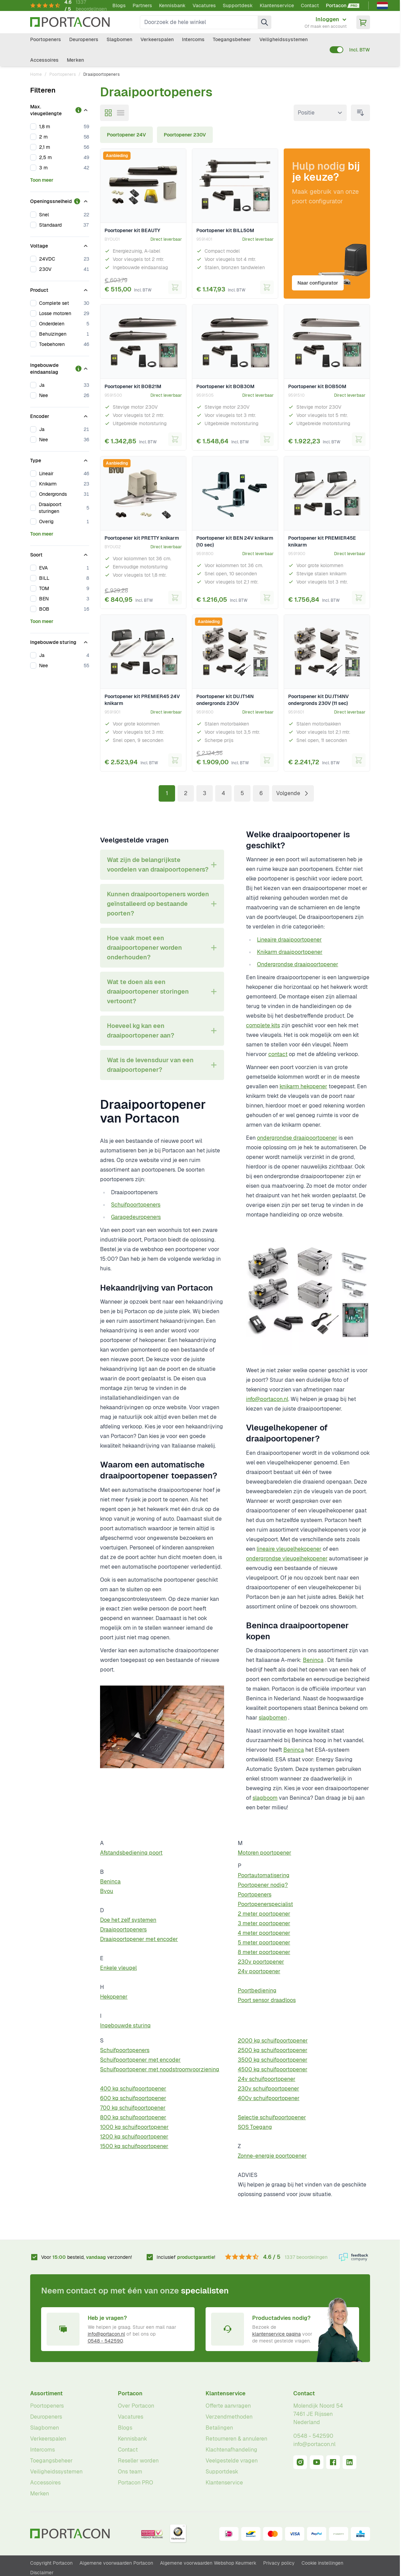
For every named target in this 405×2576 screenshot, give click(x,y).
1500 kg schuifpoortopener (134, 2146)
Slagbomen (119, 39)
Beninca (313, 1660)
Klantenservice (277, 5)
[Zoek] (264, 22)
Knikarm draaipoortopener (289, 952)
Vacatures (204, 5)
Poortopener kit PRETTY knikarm (142, 538)
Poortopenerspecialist (265, 1904)
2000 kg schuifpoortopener (273, 2040)
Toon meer (41, 180)
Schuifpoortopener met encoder (140, 2059)
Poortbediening (257, 1990)
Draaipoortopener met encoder (139, 1939)
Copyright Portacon (51, 2563)
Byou (106, 1891)
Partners (142, 5)
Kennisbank (172, 5)
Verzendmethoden (229, 2416)
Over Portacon (136, 2405)
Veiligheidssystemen (283, 39)
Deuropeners (83, 39)
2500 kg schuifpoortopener (272, 2050)
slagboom (265, 1797)
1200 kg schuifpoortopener (134, 2136)
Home (36, 74)
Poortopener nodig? (263, 1885)
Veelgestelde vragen (232, 2460)
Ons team (130, 2471)
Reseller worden (138, 2460)
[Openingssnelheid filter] (59, 200)
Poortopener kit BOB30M (225, 386)
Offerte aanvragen (228, 2405)
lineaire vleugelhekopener (289, 1549)
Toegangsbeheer (232, 39)
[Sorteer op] (320, 113)
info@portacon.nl (267, 1399)
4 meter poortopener (264, 1933)
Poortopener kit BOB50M (317, 386)
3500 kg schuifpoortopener (272, 2059)
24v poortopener (259, 1971)
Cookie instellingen (322, 2563)
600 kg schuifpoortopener (133, 2098)
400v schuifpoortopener (268, 2098)
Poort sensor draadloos (267, 2000)
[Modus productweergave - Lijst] (120, 112)
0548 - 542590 (105, 2341)
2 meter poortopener (264, 1913)
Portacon (130, 2393)
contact (277, 1054)
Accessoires (44, 60)
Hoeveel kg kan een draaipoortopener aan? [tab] (140, 1030)
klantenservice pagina (276, 2334)
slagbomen (273, 1717)
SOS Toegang (255, 2127)
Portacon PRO (135, 2482)
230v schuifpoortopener (268, 2088)
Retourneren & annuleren (236, 2438)
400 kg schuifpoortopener (133, 2088)
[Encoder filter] (59, 415)
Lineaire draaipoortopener (289, 939)
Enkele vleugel (118, 1968)
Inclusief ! (186, 2257)
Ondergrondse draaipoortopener (297, 964)
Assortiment (46, 2393)
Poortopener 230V (185, 135)
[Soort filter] (59, 553)
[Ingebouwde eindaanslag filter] (59, 367)
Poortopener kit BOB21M (133, 386)
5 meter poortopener (264, 1942)
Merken (75, 60)
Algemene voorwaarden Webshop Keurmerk (208, 2563)
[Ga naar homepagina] (70, 22)
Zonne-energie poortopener (272, 2155)
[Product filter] (59, 288)
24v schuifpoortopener (266, 2079)
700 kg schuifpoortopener (132, 2107)
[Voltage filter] (59, 244)
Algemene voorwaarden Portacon (116, 2563)
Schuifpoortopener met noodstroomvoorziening (159, 2069)
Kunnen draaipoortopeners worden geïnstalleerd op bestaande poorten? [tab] (158, 903)
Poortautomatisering (264, 1875)
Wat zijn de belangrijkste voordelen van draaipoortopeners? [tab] (157, 864)
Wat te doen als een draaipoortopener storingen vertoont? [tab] (148, 991)
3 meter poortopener (264, 1923)
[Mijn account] (325, 22)
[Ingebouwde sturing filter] (59, 641)
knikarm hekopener (303, 1086)
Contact (310, 5)
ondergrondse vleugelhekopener (287, 1558)
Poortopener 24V (126, 135)
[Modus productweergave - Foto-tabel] (108, 112)
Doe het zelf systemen (128, 1920)
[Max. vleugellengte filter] (59, 108)
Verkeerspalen (157, 39)
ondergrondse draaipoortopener (297, 1137)
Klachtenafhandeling (231, 2449)
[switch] (336, 49)
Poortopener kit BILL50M (225, 230)
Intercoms (193, 39)
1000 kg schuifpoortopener (134, 2127)
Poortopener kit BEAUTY (132, 230)
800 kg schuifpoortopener (133, 2117)
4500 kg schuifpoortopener (272, 2069)
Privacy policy (279, 2563)
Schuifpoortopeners (135, 1204)
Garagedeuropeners (136, 1217)
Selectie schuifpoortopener (272, 2117)
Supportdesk (238, 5)
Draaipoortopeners (123, 1929)
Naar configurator (319, 281)
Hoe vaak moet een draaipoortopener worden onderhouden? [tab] (144, 947)
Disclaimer (41, 2572)
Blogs (119, 5)
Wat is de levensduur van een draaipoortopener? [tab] (150, 1065)
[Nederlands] (382, 5)
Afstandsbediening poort (131, 1852)
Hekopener (113, 1996)
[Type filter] (59, 459)
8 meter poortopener (264, 1952)
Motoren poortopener (264, 1852)
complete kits (263, 1025)
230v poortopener (261, 1961)
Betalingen (219, 2427)
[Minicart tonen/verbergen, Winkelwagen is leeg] (363, 22)
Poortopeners (45, 39)
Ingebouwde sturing (125, 2025)
